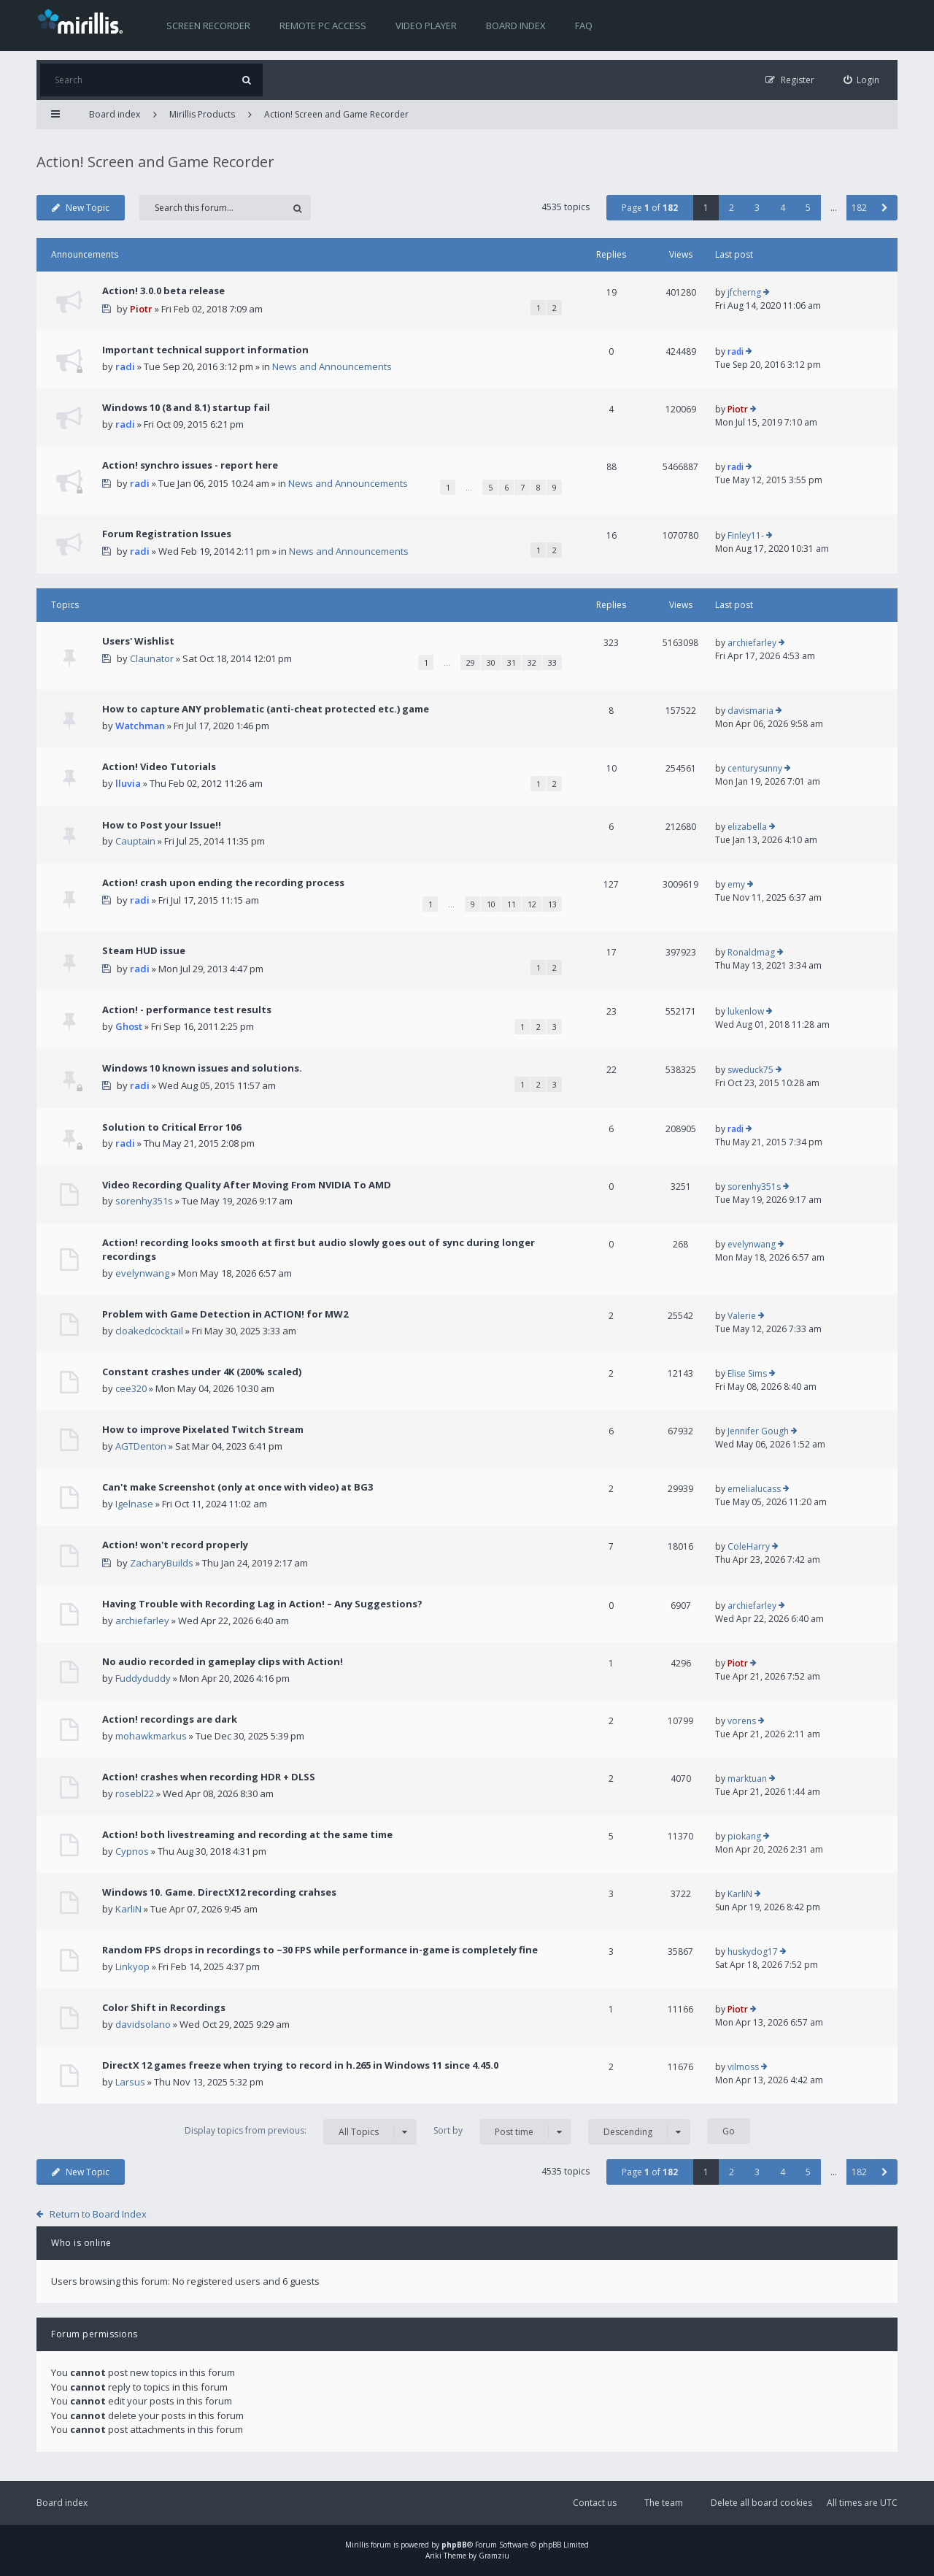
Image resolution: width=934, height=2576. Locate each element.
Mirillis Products (202, 114)
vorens (741, 1721)
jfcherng (744, 292)
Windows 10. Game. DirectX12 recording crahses (219, 1892)
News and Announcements (332, 366)
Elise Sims (747, 1373)
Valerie (741, 1316)
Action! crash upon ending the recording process (223, 882)
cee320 (131, 1388)
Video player (426, 25)
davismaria (750, 710)
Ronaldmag (751, 952)
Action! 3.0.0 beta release (163, 290)
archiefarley (751, 643)
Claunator (152, 658)
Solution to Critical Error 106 (171, 1127)
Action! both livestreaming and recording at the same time (247, 1834)
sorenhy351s (144, 1200)
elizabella (747, 826)
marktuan (747, 1778)
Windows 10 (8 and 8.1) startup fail (186, 407)
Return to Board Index (98, 2214)
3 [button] (757, 207)
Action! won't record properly (175, 1544)
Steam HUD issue (143, 950)
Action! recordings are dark (169, 1719)
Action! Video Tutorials (159, 766)
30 (491, 662)
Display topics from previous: (301, 2132)
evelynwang (142, 1273)
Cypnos (132, 1851)
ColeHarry (748, 1546)
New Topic (80, 207)
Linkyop (132, 1966)
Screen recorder (208, 25)
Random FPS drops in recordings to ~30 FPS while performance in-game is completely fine (320, 1949)
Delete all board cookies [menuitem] (761, 2502)
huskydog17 (752, 1951)
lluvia (128, 783)
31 (511, 662)
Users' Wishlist (138, 640)
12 (532, 904)
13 (552, 904)
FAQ (584, 25)
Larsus (130, 2081)
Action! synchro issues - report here (190, 465)
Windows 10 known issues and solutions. (202, 1067)
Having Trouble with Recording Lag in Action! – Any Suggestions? (262, 1603)
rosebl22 (134, 1793)
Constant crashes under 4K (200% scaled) (201, 1371)
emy (736, 884)
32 (532, 662)
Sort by (502, 2132)
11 (511, 904)
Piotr (141, 308)
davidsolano (143, 2024)
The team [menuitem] (663, 2502)
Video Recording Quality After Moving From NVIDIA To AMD (246, 1184)
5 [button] (808, 207)
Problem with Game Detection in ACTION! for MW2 (225, 1313)
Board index (516, 25)
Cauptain (135, 840)
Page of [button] (650, 207)
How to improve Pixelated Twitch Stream (203, 1429)
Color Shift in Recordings (163, 2007)
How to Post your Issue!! (161, 824)
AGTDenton (140, 1446)
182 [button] (859, 207)
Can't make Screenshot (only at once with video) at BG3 (237, 1486)
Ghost (128, 1026)
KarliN (128, 1908)
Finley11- (745, 535)
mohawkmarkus (151, 1735)
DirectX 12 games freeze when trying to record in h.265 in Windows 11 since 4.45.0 (300, 2065)
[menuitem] (862, 80)
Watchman (140, 725)
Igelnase (134, 1503)
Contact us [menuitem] (595, 2502)
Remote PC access (322, 25)
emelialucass (754, 1489)
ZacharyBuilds (161, 1562)
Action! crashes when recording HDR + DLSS (208, 1776)
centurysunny (754, 768)
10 (491, 904)
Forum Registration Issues (166, 533)
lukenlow (745, 1011)
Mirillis (356, 2545)
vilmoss (743, 2067)
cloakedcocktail (149, 1330)
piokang (744, 1836)
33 (552, 662)
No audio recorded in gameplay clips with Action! (222, 1661)
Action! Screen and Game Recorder (336, 114)
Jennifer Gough (758, 1431)
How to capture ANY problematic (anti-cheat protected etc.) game (265, 708)
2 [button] (731, 207)
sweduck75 (750, 1070)
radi (125, 366)
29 (470, 662)
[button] (885, 207)
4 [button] (782, 207)
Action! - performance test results (186, 1009)
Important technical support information (205, 349)
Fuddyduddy (143, 1678)
